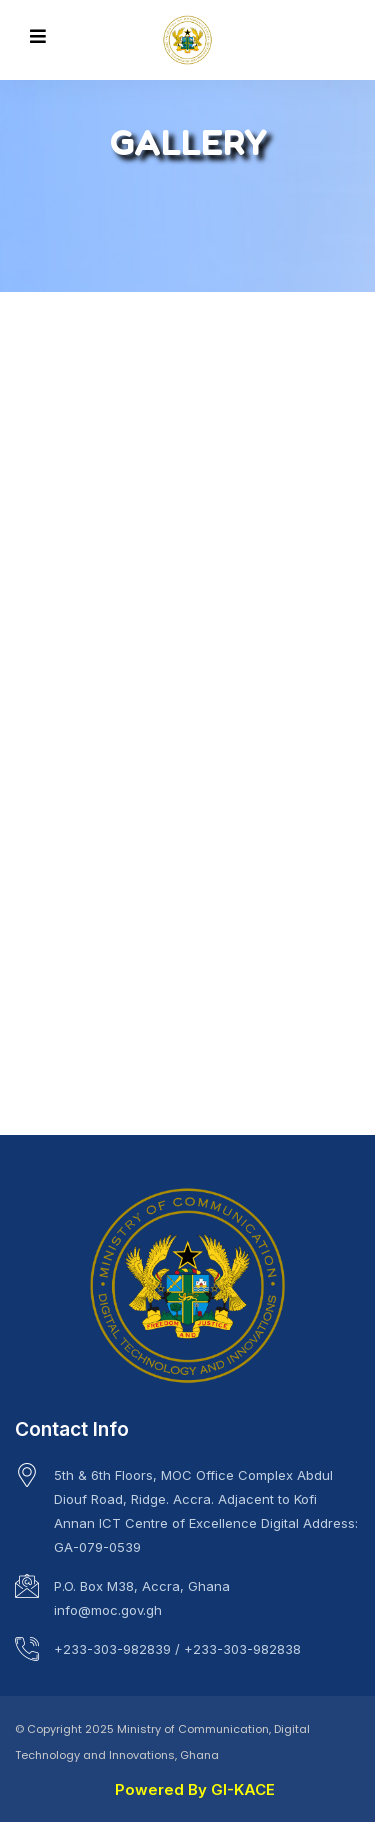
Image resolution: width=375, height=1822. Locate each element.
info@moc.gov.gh (108, 1610)
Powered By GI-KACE (195, 1789)
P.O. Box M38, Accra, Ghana (142, 1586)
